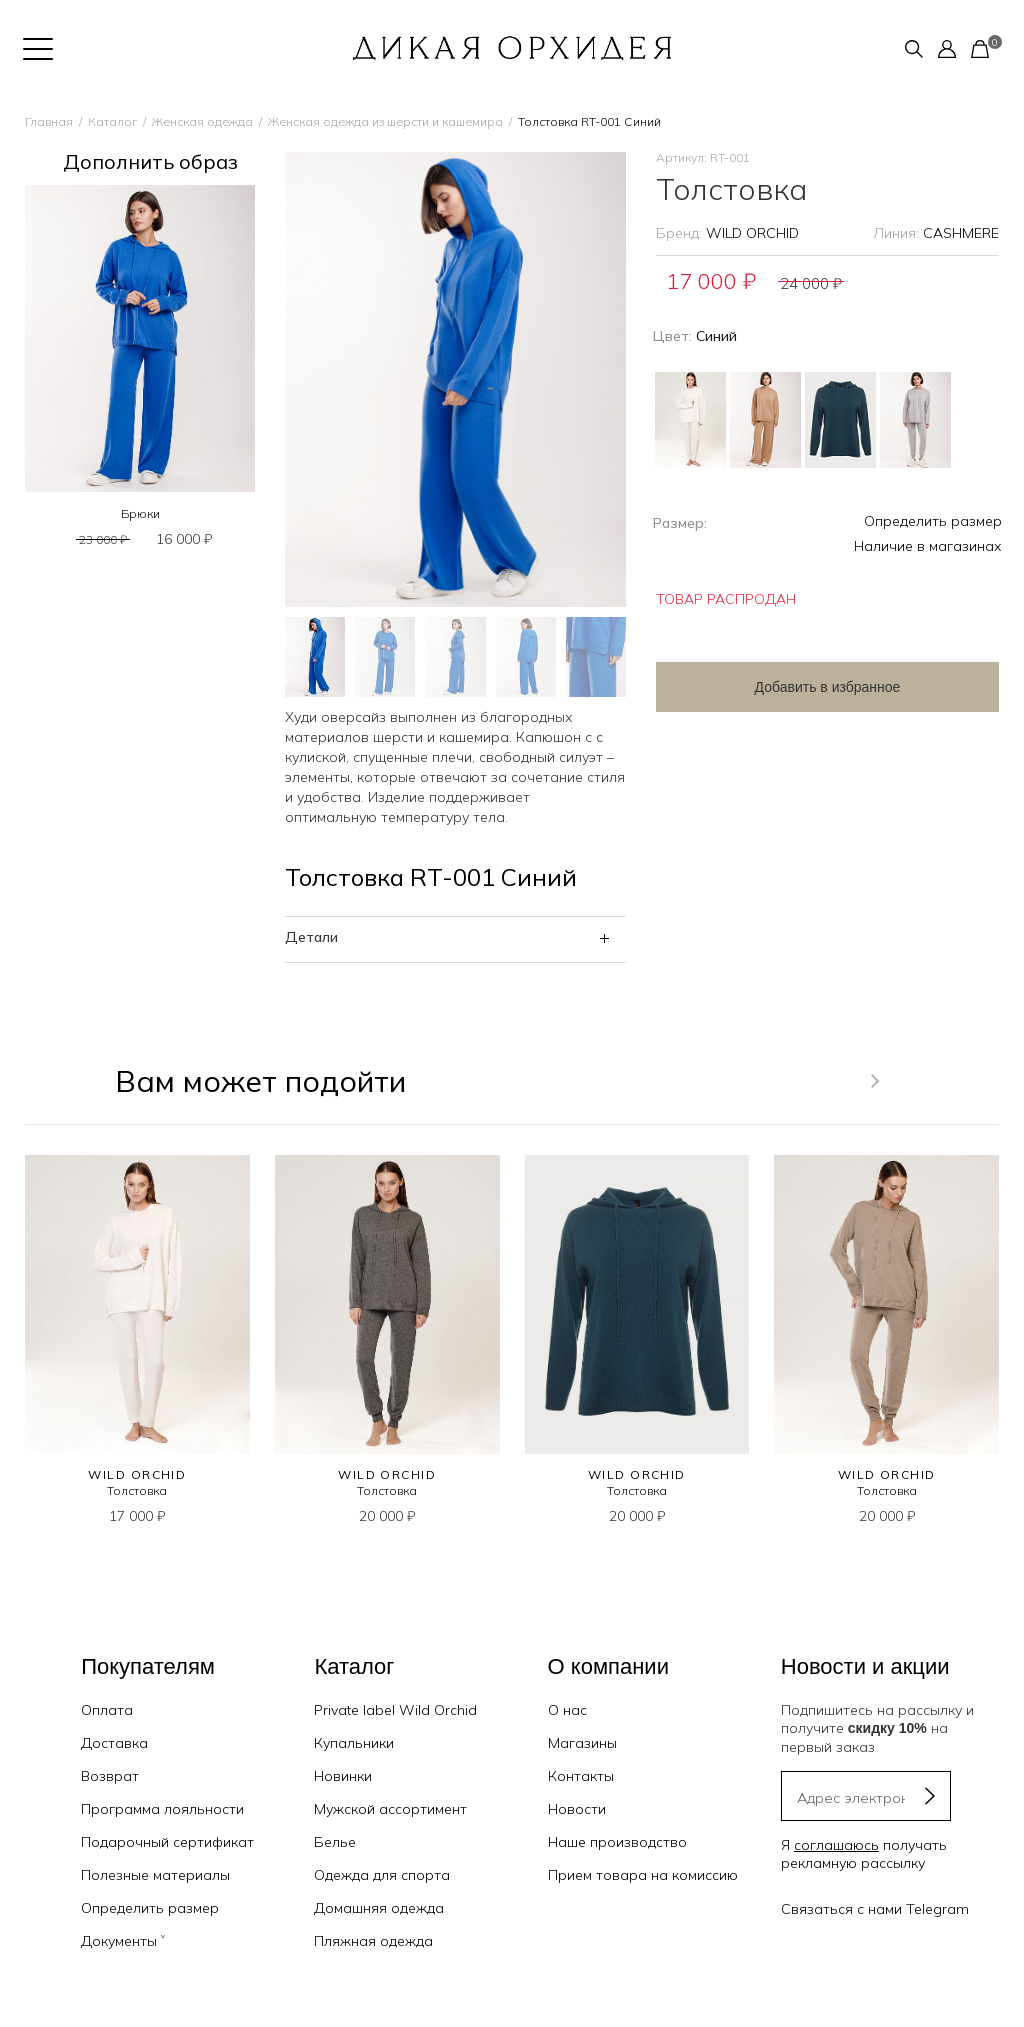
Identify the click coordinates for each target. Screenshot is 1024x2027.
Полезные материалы (155, 1875)
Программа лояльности (162, 1809)
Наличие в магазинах (928, 546)
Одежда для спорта (382, 1875)
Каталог (112, 121)
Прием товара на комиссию (643, 1875)
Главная (49, 121)
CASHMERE (961, 233)
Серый (915, 420)
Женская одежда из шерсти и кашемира (385, 121)
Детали (311, 937)
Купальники (354, 1743)
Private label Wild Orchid (395, 1710)
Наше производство (617, 1842)
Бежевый (765, 420)
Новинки (343, 1776)
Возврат (110, 1776)
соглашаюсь (836, 1845)
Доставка (114, 1743)
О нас (567, 1710)
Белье (335, 1842)
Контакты (581, 1776)
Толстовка (137, 1490)
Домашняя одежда (379, 1908)
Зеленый (840, 420)
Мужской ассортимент (390, 1809)
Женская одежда (202, 121)
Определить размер (933, 521)
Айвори (690, 420)
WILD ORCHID (752, 233)
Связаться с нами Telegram (875, 1909)
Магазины (582, 1743)
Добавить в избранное (816, 687)
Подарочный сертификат (167, 1842)
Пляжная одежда (373, 1941)
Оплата (107, 1710)
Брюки (140, 513)
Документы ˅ (123, 1941)
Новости (577, 1809)
